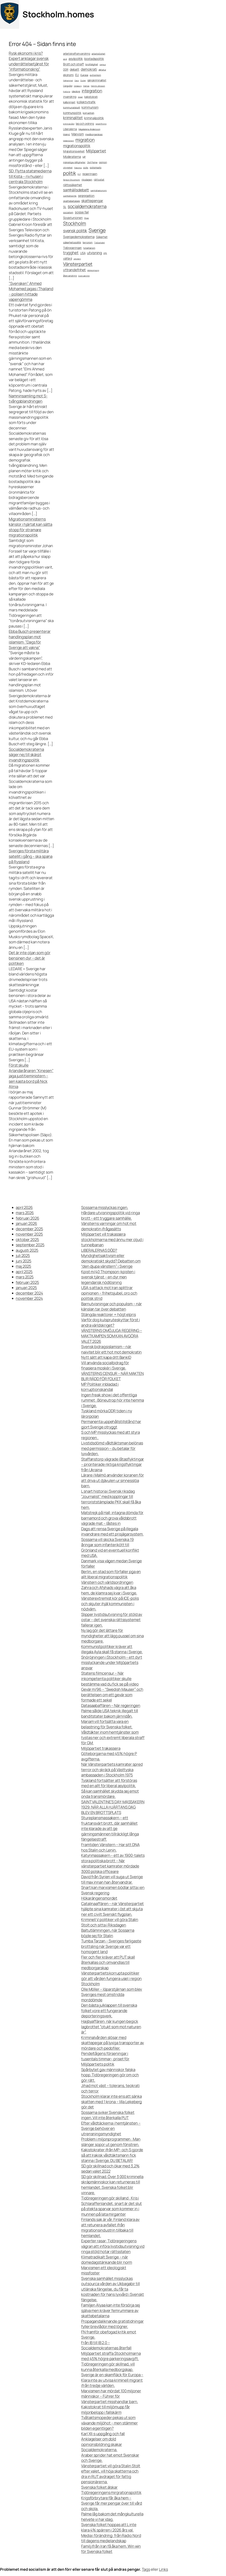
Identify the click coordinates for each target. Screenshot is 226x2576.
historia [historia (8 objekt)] (66, 91)
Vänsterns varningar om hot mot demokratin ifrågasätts (108, 1226)
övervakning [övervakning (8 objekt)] (84, 275)
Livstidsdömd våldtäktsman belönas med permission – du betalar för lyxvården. (112, 1448)
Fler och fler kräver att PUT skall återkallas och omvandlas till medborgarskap (108, 1962)
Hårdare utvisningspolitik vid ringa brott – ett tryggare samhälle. (110, 1215)
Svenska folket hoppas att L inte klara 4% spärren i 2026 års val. (108, 2527)
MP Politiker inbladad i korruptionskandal (100, 1387)
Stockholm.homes (58, 14)
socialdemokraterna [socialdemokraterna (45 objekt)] (87, 206)
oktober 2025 (27, 1239)
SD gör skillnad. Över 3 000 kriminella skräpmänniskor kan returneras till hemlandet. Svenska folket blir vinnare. (112, 2184)
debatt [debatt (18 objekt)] (74, 69)
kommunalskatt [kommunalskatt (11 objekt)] (71, 107)
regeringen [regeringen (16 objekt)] (89, 174)
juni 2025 (23, 1261)
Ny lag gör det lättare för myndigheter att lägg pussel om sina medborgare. (112, 1636)
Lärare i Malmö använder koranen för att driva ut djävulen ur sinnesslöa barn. (112, 1480)
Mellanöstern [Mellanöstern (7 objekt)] (68, 141)
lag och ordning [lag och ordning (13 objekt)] (85, 123)
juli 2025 (23, 1255)
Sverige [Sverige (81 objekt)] (97, 230)
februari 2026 (27, 1218)
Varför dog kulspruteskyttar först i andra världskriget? (110, 1322)
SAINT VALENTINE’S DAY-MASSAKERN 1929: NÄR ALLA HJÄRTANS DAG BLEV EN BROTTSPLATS (112, 1807)
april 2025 (24, 1271)
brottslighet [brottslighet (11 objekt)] (91, 64)
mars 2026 (25, 1212)
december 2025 (29, 1228)
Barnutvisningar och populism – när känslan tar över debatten (111, 1306)
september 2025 (30, 1244)
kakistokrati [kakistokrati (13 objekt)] (91, 97)
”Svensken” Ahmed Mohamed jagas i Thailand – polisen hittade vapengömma (31, 291)
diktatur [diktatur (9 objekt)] (102, 69)
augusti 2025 (27, 1250)
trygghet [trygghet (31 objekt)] (71, 252)
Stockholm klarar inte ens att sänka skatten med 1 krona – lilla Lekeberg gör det (111, 2102)
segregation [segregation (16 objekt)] (86, 196)
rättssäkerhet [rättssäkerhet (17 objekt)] (72, 185)
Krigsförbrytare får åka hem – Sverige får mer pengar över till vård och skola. (111, 2503)
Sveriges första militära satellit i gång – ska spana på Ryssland (30, 856)
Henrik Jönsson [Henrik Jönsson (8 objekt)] (98, 86)
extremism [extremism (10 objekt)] (95, 75)
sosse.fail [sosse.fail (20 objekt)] (82, 212)
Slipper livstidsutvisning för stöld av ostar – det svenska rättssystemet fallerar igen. (111, 1620)
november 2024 (29, 1298)
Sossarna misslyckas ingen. (104, 1207)
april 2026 (24, 1207)
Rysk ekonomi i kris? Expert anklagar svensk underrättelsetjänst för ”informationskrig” (29, 61)
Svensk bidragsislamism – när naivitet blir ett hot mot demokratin (111, 1349)
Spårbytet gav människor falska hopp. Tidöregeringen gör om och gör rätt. (110, 2075)
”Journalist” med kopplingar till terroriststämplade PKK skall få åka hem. (111, 1502)
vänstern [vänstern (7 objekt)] (77, 259)
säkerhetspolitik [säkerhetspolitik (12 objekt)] (72, 242)
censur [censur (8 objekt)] (103, 64)
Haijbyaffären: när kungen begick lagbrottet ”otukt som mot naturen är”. (111, 2027)
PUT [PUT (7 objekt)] (79, 174)
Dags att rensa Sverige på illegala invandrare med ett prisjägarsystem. (112, 1531)
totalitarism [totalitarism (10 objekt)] (89, 248)
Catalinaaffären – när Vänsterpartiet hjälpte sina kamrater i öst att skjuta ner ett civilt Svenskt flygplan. (112, 1909)
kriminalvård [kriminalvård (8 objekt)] (68, 123)
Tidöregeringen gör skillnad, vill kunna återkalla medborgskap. (108, 2366)
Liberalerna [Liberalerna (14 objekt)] (70, 129)
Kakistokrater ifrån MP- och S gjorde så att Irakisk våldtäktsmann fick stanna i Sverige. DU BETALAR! (112, 2155)
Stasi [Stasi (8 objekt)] (86, 218)
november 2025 (29, 1234)
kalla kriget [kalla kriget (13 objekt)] (69, 102)
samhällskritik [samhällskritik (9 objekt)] (70, 195)
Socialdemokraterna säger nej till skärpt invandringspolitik (26, 755)
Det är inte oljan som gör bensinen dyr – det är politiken (29, 958)
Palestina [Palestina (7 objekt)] (78, 168)
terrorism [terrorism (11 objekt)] (88, 242)
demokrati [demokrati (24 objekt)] (89, 69)
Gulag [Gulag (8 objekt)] (83, 80)
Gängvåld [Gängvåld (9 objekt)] (67, 85)
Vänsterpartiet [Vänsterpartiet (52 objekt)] (78, 264)
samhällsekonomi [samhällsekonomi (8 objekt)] (98, 190)
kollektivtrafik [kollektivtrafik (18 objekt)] (86, 102)
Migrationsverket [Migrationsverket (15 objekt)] (74, 151)
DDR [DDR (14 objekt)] (65, 69)
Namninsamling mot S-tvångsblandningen (28, 398)
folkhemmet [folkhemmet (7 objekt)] (68, 80)
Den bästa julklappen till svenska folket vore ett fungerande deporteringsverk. (109, 2011)
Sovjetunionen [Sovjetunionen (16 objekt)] (73, 218)
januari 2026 (26, 1223)
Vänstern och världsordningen (107, 1582)
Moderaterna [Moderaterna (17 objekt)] (72, 157)
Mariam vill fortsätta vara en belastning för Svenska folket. (107, 1724)
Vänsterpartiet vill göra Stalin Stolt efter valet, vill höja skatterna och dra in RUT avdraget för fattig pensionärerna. (110, 2474)
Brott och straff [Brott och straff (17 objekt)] (73, 64)
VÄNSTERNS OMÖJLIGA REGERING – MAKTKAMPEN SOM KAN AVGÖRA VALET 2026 (111, 1336)
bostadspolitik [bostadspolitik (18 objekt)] (94, 59)
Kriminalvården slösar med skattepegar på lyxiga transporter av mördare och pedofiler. (112, 2043)
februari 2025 (27, 1282)
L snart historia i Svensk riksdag (108, 1491)
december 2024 (29, 1293)
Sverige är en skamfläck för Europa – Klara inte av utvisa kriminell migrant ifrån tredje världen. (112, 2380)
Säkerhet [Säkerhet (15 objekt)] (101, 237)
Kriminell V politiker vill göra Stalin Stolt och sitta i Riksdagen (109, 1922)
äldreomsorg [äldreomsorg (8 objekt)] (93, 270)
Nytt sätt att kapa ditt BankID (106, 1357)
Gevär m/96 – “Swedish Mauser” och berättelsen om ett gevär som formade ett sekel (112, 1695)
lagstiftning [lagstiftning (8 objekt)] (101, 123)
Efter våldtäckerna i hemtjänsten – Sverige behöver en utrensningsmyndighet (111, 2128)
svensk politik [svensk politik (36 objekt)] (75, 230)
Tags (146, 2569)
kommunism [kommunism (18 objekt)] (90, 107)
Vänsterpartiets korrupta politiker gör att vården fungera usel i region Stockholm (111, 1978)
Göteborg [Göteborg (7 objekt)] (78, 86)
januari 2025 (26, 1287)
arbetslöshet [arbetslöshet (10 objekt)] (98, 53)
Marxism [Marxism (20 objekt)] (78, 134)
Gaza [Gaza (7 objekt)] (77, 80)
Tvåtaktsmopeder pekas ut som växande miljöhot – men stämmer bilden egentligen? (109, 2423)
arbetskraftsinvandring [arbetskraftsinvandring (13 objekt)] (76, 53)
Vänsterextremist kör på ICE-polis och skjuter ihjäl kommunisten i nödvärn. (110, 1604)
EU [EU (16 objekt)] (77, 75)
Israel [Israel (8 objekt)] (80, 97)
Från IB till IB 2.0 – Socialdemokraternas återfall (106, 2345)
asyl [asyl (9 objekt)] (65, 59)
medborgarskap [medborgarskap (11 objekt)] (94, 134)
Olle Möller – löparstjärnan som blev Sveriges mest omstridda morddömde (111, 1995)
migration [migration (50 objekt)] (85, 140)
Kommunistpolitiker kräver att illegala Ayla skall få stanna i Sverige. (112, 1649)
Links (163, 2569)
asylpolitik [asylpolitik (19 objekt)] (76, 59)
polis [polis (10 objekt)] (85, 167)
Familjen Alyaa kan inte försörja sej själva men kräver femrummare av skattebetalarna (110, 2310)
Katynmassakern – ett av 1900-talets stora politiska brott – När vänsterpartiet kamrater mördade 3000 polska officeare (113, 1863)
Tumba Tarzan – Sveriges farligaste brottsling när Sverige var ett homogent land (111, 1946)
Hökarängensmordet (99, 1898)
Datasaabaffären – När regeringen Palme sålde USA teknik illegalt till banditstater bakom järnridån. (110, 1711)
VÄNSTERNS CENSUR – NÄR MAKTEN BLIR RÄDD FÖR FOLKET (112, 1376)
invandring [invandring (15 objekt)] (69, 97)
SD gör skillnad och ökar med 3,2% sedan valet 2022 (110, 2168)
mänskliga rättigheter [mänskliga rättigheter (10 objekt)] (74, 162)
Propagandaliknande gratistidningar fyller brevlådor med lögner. (112, 2324)
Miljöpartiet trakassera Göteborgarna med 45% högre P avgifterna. (109, 1754)
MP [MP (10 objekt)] (84, 156)
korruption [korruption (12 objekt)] (88, 113)
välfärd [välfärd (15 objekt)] (67, 258)
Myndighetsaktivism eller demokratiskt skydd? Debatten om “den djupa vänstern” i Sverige (111, 1261)
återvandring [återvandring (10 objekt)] (70, 275)
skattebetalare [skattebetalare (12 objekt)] (71, 201)
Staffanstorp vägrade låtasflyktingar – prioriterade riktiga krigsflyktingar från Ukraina (112, 1464)
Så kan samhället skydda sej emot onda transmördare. (110, 1793)
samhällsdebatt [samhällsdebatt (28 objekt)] (76, 189)
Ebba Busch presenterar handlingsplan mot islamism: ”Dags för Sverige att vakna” (30, 639)
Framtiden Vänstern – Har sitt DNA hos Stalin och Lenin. (110, 1847)
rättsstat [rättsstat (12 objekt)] (99, 179)
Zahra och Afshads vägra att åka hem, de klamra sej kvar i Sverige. (109, 1590)
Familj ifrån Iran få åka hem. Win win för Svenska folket (111, 2549)
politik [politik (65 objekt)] (69, 173)
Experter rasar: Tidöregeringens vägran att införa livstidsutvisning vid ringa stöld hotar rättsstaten (112, 2246)
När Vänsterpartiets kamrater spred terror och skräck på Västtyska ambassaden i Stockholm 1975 (112, 1770)
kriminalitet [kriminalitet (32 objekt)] (73, 117)
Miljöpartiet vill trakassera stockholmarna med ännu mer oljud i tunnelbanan (112, 1239)
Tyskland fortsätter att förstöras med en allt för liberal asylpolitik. (109, 1783)
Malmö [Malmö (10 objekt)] (66, 134)
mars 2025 (25, 1277)
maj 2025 (23, 1266)
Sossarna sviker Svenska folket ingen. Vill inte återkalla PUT (107, 2115)
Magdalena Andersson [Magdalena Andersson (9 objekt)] (89, 129)
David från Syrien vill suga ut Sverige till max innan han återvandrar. (112, 1879)
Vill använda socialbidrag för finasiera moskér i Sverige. (105, 1365)
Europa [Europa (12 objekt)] (84, 75)
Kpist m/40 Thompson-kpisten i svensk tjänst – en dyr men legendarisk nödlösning (108, 1277)
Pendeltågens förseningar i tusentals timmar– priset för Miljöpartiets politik (105, 2059)
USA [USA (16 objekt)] (83, 253)
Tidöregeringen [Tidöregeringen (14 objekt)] (72, 248)
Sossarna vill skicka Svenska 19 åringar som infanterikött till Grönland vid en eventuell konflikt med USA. (110, 1547)
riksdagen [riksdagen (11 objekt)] (87, 179)
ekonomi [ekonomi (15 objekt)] (68, 75)
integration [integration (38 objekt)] (92, 91)
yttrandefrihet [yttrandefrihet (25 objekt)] (74, 269)
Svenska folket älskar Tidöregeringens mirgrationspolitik (111, 2490)
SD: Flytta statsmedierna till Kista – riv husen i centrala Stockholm (30, 176)
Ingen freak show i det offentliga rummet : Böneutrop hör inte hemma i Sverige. (112, 1400)
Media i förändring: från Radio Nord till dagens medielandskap (111, 2538)
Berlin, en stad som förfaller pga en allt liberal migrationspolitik (111, 1574)
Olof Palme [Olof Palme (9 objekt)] (92, 162)
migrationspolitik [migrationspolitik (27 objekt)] (76, 145)
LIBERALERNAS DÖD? (99, 1250)
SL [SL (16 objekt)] (64, 207)
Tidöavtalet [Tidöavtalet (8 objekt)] (99, 242)
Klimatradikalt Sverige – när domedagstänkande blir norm (106, 2259)
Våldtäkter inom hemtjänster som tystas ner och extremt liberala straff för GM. (112, 1737)
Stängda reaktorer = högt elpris (108, 1314)
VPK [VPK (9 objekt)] (105, 253)
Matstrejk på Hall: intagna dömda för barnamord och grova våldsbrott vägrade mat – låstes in (112, 1518)
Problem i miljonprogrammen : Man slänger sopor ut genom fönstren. (110, 2141)
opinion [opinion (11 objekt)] (103, 162)
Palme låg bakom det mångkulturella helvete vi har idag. (112, 2516)
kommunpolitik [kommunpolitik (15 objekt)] (72, 113)
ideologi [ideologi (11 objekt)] (76, 91)
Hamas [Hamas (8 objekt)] (86, 86)
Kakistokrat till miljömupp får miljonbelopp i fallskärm (105, 2409)
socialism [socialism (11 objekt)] (68, 212)
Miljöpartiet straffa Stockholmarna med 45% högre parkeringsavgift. (111, 2356)
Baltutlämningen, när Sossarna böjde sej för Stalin (107, 1933)
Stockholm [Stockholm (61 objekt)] (74, 223)
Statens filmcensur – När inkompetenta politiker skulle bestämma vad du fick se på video (110, 1679)
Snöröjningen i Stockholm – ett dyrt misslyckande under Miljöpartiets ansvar (111, 1663)
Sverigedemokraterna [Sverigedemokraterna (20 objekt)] (79, 237)
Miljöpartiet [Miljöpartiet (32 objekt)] (96, 151)
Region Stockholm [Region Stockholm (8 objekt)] (71, 179)
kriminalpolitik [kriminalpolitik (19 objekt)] (94, 118)
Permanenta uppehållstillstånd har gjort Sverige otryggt (111, 1424)
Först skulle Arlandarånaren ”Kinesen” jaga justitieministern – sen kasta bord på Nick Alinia (31, 1076)
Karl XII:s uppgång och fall (103, 2433)
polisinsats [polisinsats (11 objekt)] (95, 167)
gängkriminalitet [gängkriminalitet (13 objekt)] (96, 80)
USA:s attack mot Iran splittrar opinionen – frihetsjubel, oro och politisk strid (109, 1293)
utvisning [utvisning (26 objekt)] (94, 252)
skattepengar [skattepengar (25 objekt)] (92, 200)
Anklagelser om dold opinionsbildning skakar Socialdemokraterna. (101, 2444)
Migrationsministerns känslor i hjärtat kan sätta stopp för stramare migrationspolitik (30, 527)
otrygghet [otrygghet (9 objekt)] (68, 167)
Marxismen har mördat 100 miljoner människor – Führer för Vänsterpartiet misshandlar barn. (111, 2396)
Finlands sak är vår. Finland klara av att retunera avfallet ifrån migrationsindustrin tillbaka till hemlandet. (110, 2227)
